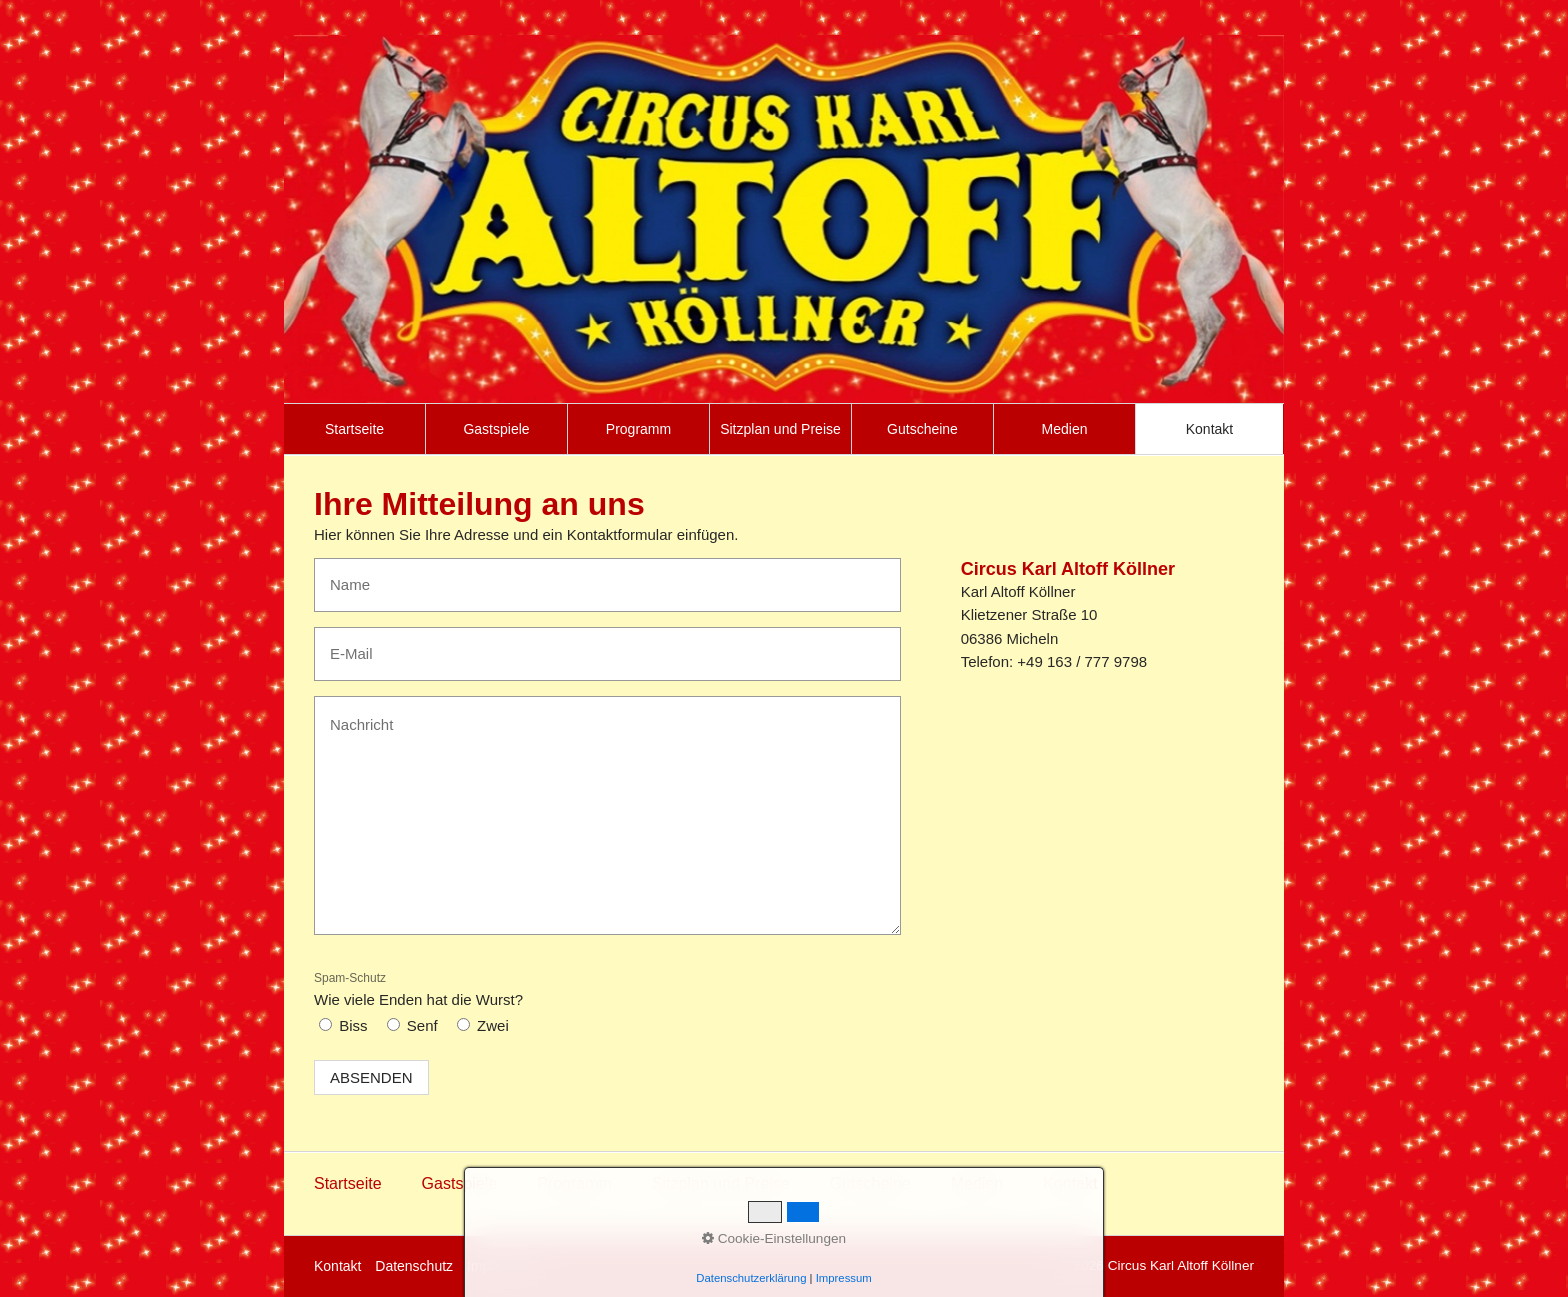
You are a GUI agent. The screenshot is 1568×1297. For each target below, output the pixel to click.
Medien (1065, 429)
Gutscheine (922, 429)
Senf (422, 1025)
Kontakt (1209, 429)
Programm (638, 429)
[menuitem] (355, 429)
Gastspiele (496, 429)
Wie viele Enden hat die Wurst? (418, 989)
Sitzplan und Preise (780, 429)
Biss (353, 1025)
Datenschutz (414, 1266)
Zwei (493, 1025)
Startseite (354, 429)
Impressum (501, 1266)
